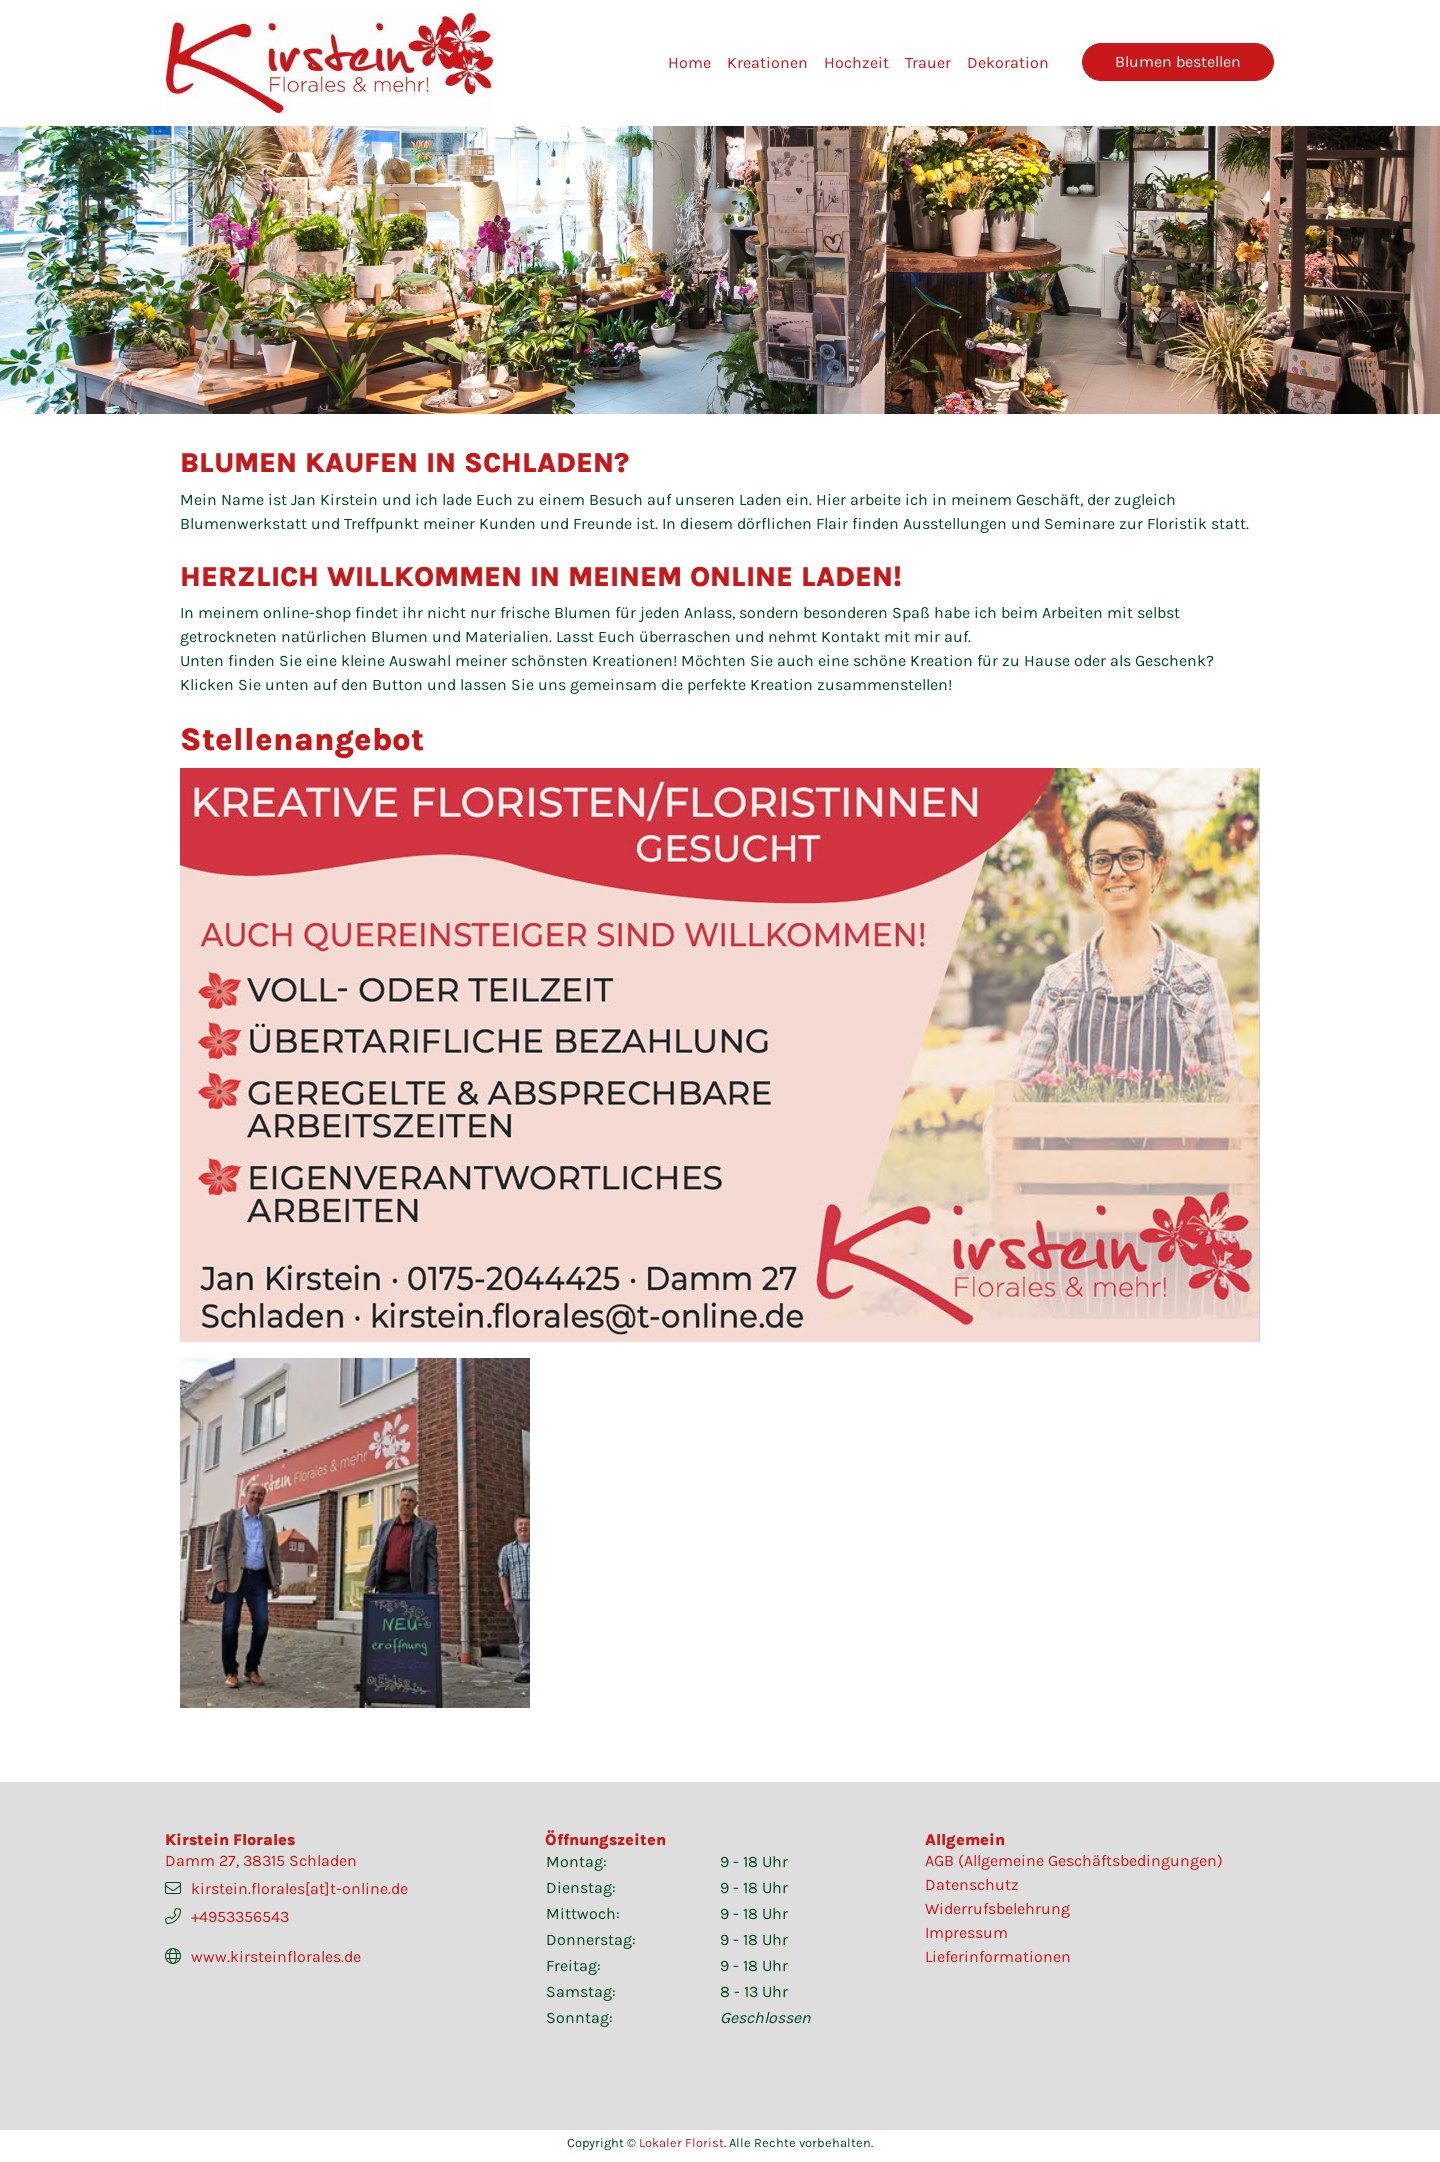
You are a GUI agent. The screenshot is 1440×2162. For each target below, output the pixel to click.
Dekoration (1008, 62)
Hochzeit (856, 62)
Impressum (966, 1932)
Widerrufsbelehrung (997, 1908)
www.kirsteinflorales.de (276, 1956)
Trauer (928, 62)
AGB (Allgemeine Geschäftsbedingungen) (1074, 1860)
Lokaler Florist (681, 2142)
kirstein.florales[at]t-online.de (299, 1888)
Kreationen (767, 62)
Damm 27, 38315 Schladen (261, 1860)
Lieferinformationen (998, 1956)
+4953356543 (240, 1916)
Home (689, 62)
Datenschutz (972, 1884)
